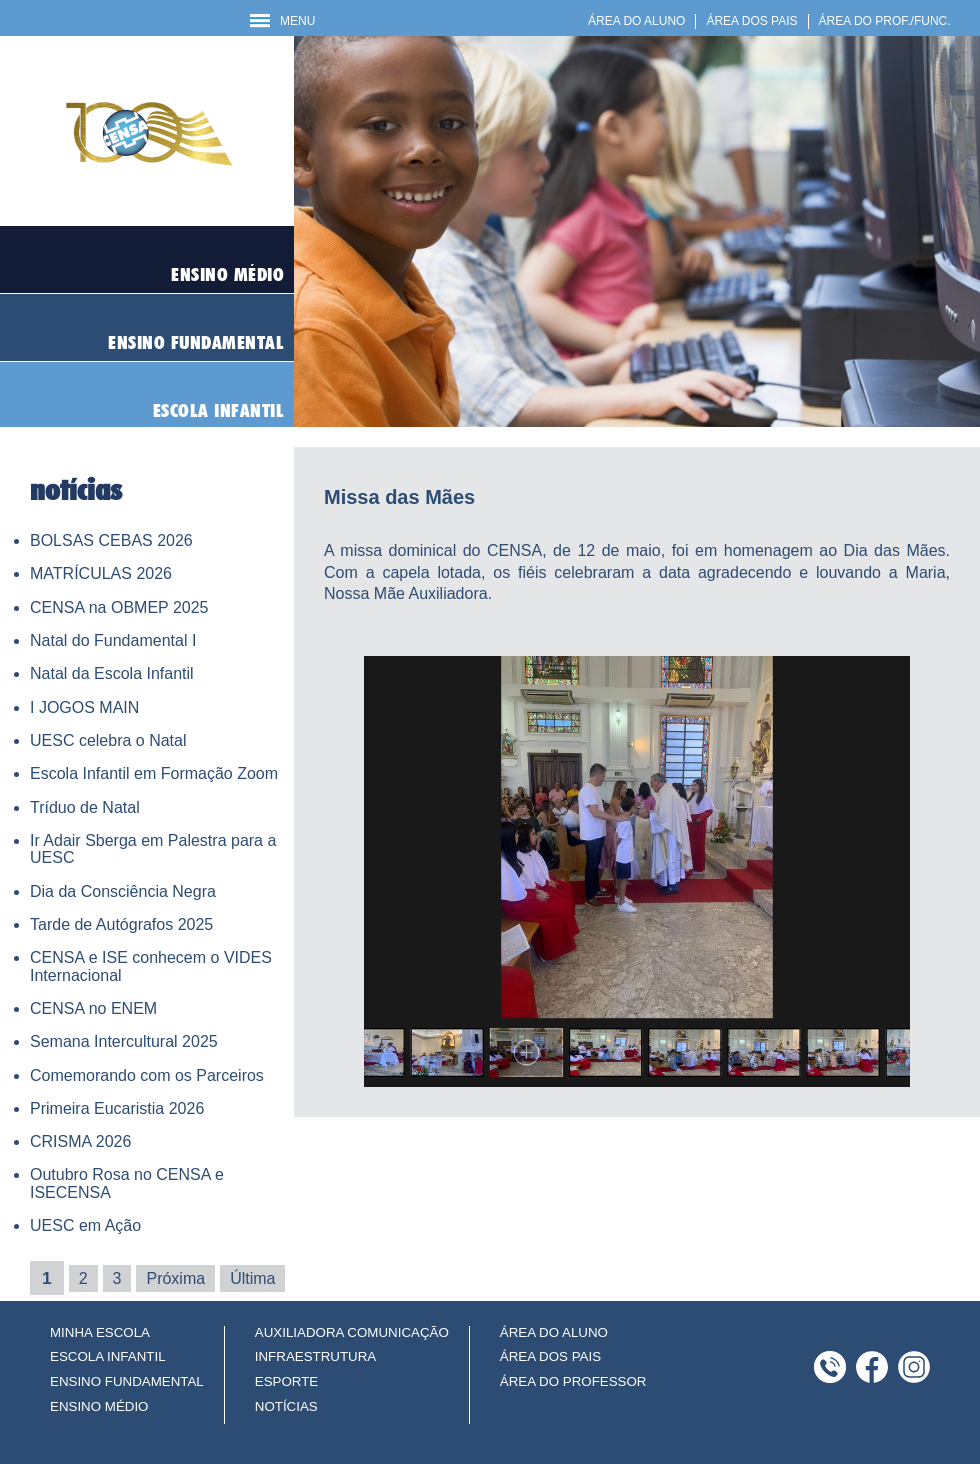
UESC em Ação (85, 1225)
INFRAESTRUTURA (315, 1356)
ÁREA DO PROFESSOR (573, 1381)
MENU (282, 21)
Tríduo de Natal (85, 807)
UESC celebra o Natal (108, 740)
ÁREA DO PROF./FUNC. (885, 21)
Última (252, 1278)
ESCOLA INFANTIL (108, 1356)
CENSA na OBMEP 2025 (119, 607)
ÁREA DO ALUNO (636, 21)
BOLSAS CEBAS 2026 (111, 540)
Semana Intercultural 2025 (124, 1041)
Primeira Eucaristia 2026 (117, 1108)
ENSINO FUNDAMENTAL (127, 1381)
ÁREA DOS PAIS (751, 21)
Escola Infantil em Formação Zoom (154, 773)
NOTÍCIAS (286, 1406)
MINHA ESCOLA (100, 1332)
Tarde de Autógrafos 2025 (121, 924)
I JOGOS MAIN (84, 707)
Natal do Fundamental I (113, 640)
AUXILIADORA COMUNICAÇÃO (352, 1332)
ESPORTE (286, 1381)
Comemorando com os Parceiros (147, 1075)
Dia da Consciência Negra (123, 891)
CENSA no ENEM (93, 1008)
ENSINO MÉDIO (99, 1406)
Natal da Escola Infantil (112, 673)
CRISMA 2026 (80, 1141)
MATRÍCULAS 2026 (101, 573)
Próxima (175, 1278)
